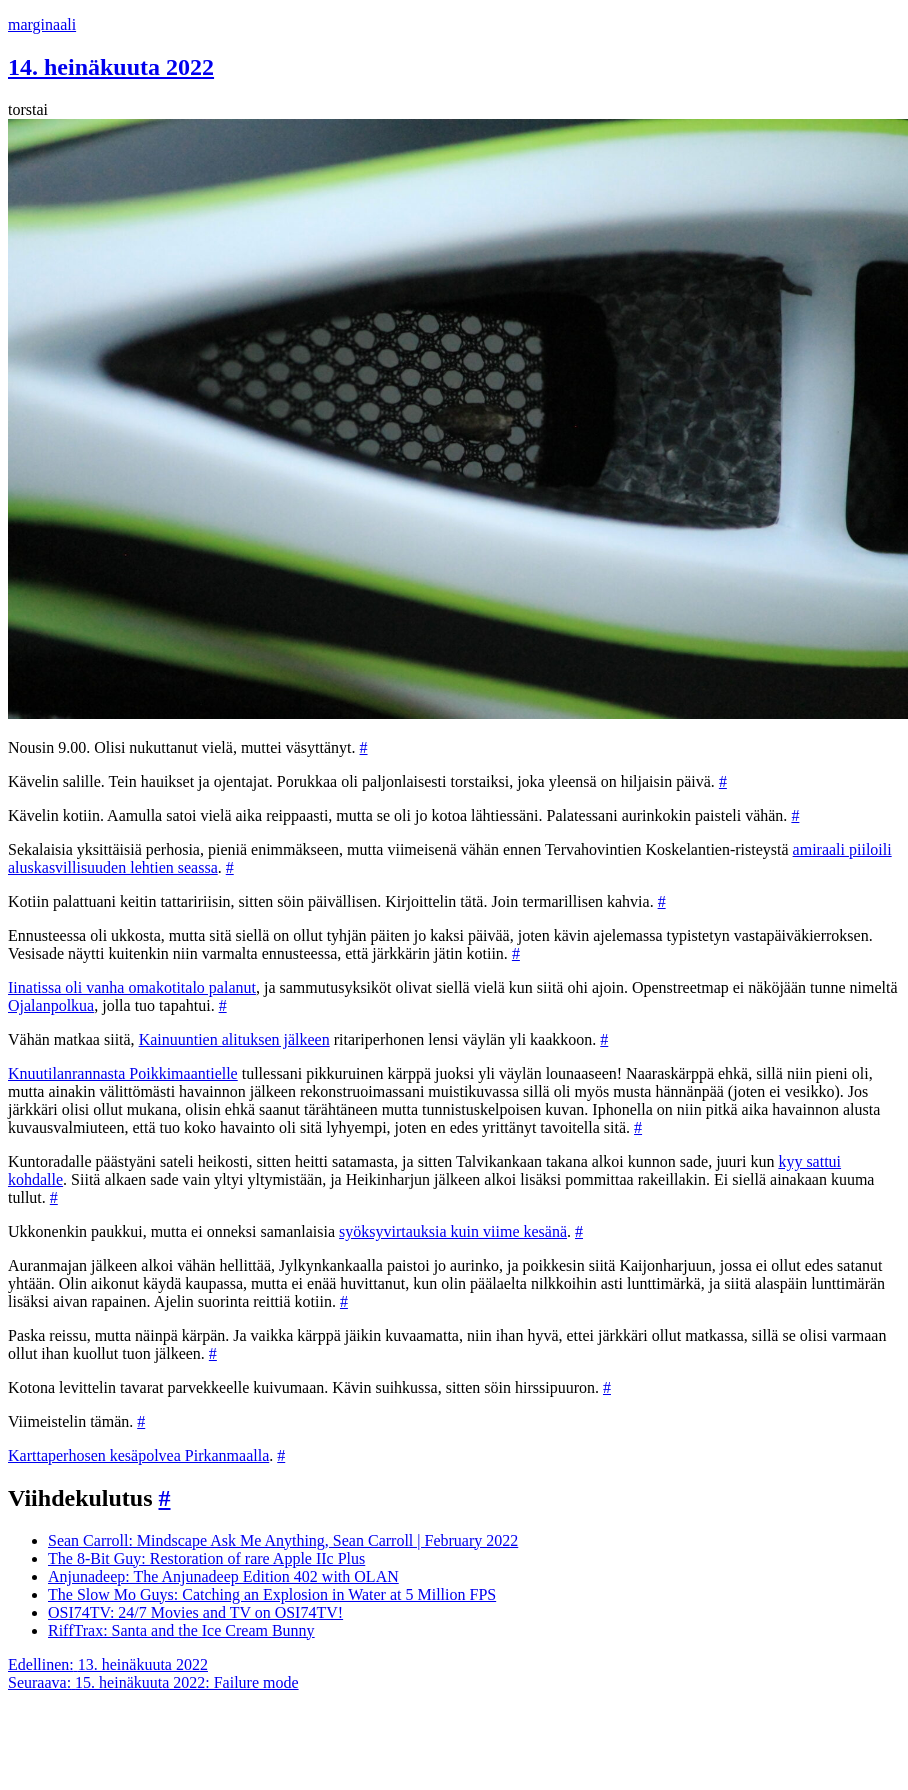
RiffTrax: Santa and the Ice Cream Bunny (181, 1630)
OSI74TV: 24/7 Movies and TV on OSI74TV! (195, 1612)
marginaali (42, 24)
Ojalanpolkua (51, 1005)
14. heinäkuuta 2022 (111, 67)
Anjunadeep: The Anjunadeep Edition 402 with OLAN (223, 1576)
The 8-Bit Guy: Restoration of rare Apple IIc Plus (206, 1558)
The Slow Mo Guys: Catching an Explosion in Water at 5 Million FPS (272, 1594)
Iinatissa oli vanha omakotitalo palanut (132, 987)
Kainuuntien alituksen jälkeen (234, 1039)
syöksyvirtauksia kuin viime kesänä (453, 1231)
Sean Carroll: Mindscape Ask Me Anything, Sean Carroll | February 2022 (283, 1540)
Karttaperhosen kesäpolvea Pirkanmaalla (138, 1455)
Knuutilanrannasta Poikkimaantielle (123, 1073)
